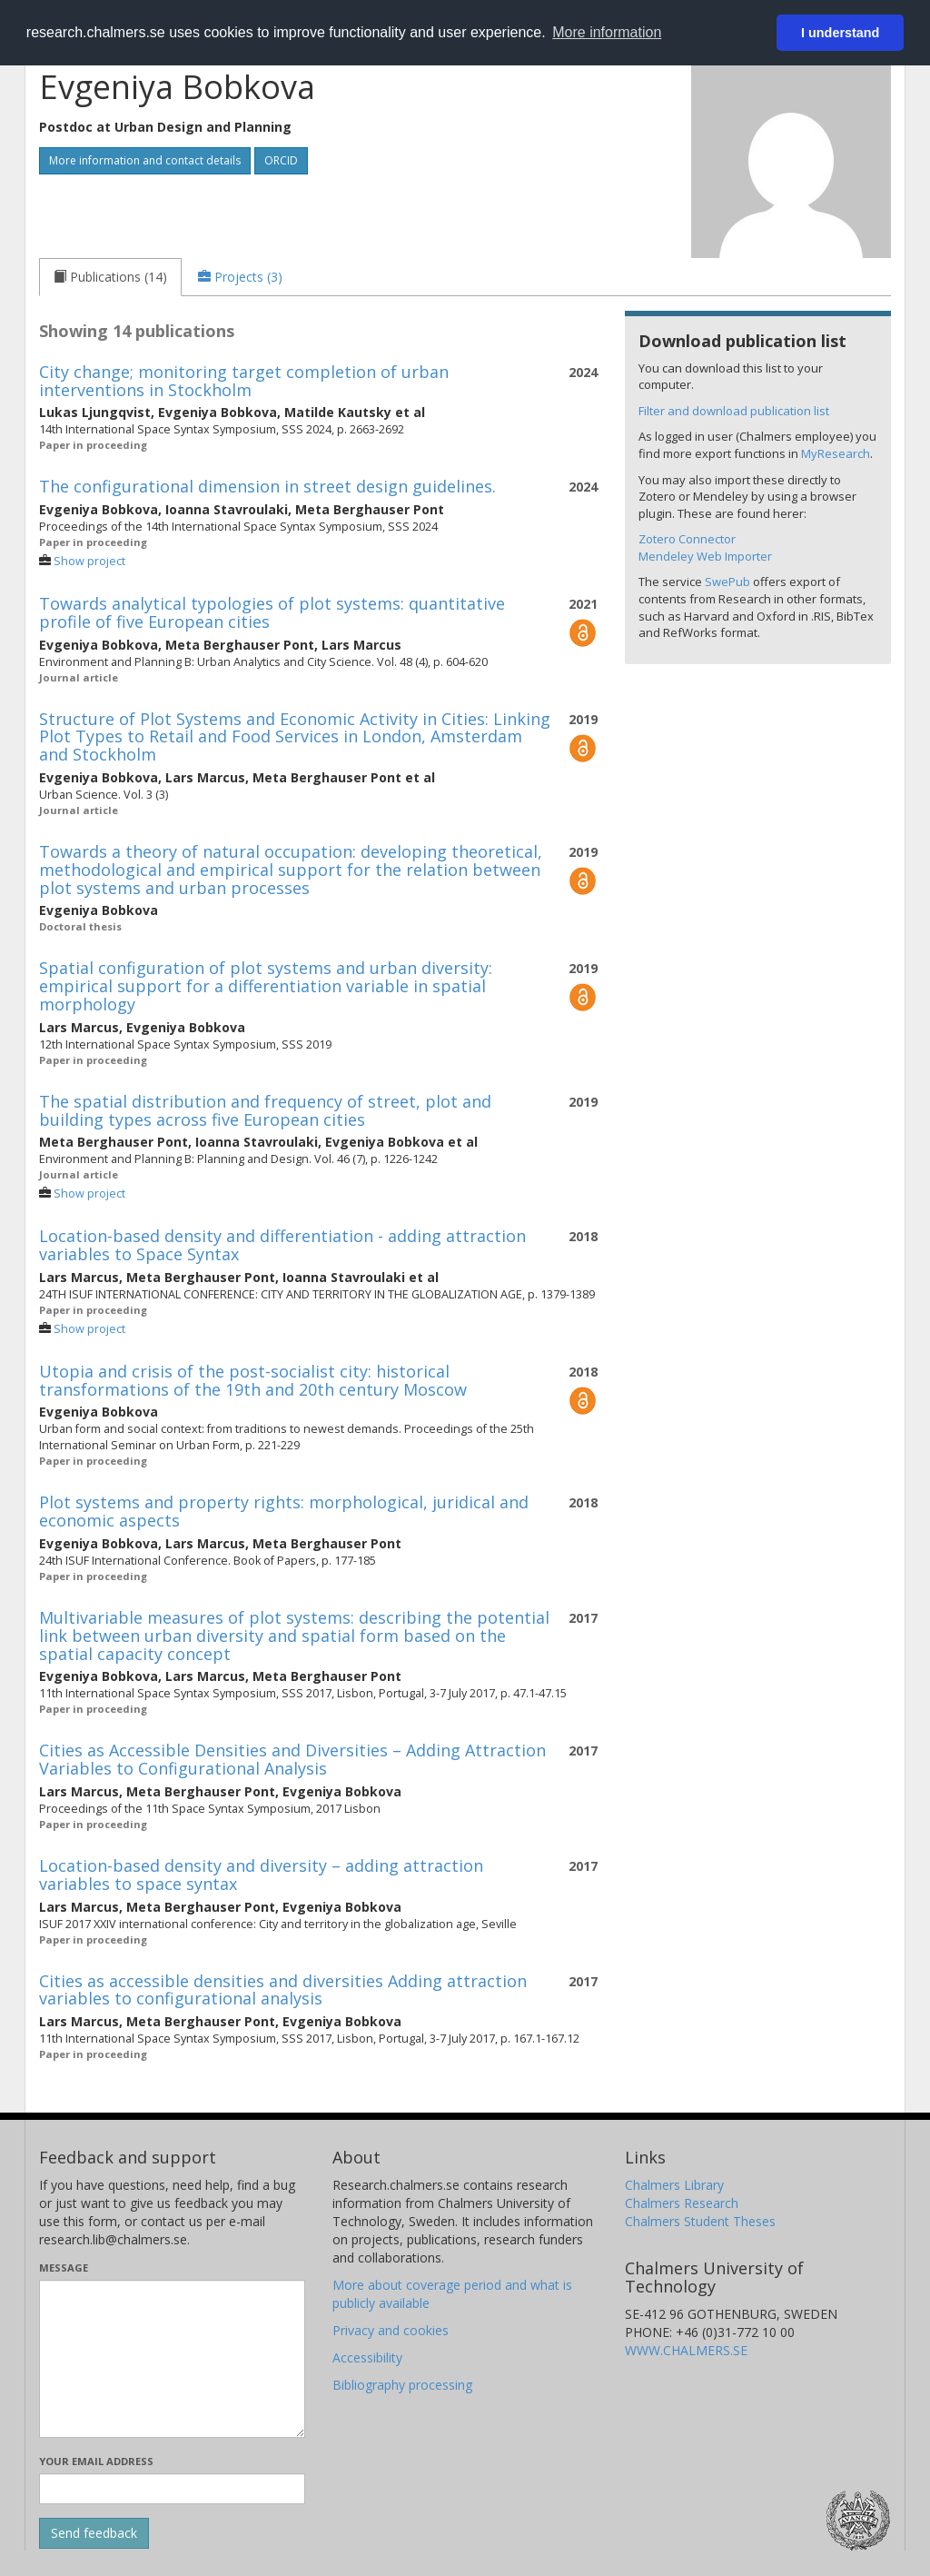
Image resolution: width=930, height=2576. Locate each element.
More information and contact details (145, 160)
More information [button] (606, 32)
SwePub (727, 581)
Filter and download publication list (733, 411)
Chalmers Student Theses (700, 2221)
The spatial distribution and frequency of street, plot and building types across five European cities (265, 1110)
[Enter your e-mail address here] (172, 2488)
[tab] (110, 277)
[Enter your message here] (172, 2359)
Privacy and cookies (390, 2330)
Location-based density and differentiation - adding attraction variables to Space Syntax (282, 1245)
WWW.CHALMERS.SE (686, 2350)
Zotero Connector (687, 539)
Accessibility (367, 2357)
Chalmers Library (674, 2184)
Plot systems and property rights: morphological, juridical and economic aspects (284, 1511)
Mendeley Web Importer (705, 556)
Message (63, 2267)
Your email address (96, 2461)
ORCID (281, 160)
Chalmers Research (681, 2203)
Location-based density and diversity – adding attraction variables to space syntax (261, 1875)
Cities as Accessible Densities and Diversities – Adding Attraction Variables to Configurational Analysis (292, 1759)
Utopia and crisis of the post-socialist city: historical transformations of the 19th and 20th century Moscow (253, 1380)
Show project (89, 561)
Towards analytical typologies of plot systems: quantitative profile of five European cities (272, 612)
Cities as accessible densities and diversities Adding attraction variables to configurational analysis (283, 1990)
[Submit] (94, 2533)
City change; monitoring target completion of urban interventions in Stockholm (244, 381)
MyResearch (835, 453)
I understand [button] (840, 32)
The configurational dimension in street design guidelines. (267, 486)
